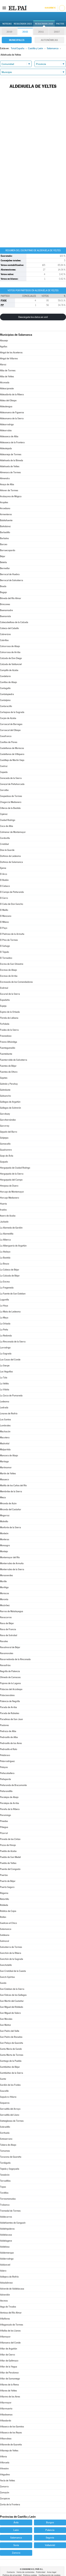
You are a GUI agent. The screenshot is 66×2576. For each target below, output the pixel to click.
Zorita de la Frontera (10, 2504)
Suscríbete (50, 8)
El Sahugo (5, 946)
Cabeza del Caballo (9, 628)
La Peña (4, 1329)
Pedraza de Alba (8, 1731)
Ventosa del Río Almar (11, 2312)
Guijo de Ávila (6, 1155)
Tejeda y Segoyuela (9, 2169)
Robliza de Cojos (8, 1911)
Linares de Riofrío (8, 1413)
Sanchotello (6, 1965)
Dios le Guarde (7, 850)
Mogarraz (5, 1515)
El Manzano (5, 916)
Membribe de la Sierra (11, 1491)
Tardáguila (5, 2163)
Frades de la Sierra (9, 1030)
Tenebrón (5, 2174)
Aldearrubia (6, 430)
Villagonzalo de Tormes (11, 2324)
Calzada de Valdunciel (11, 664)
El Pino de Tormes (9, 940)
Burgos (50, 2522)
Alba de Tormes (7, 370)
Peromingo (5, 1815)
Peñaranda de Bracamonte (13, 1785)
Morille (3, 1581)
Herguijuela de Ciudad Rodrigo (15, 1167)
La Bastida (5, 1257)
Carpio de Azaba (8, 718)
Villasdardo (5, 2420)
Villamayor (5, 2336)
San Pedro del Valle (9, 2031)
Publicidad (40, 2572)
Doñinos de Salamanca (11, 862)
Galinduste (5, 1090)
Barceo (3, 544)
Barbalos (4, 538)
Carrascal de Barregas (11, 724)
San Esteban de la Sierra (12, 1989)
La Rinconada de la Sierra (13, 1341)
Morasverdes (6, 1575)
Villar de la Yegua (8, 2366)
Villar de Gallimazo (9, 2360)
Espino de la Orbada (10, 1012)
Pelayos (4, 1767)
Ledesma (4, 1401)
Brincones (5, 604)
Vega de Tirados (8, 2306)
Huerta (3, 1203)
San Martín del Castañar (12, 2001)
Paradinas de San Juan (11, 1719)
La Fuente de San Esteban (13, 1293)
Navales (4, 1641)
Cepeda (4, 772)
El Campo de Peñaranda (12, 892)
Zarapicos (5, 2498)
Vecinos (4, 2300)
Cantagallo (5, 688)
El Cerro (4, 898)
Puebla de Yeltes (8, 1863)
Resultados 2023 (23, 24)
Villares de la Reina (9, 2384)
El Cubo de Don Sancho (11, 904)
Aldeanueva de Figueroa (12, 412)
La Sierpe (5, 1365)
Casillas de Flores (8, 742)
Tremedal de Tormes (10, 2210)
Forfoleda (4, 1024)
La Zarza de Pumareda (11, 1395)
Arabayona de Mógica (10, 496)
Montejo (4, 1551)
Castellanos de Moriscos (12, 748)
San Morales (6, 2019)
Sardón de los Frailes (10, 2085)
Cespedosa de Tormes (11, 796)
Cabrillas (4, 640)
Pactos (60, 24)
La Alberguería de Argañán (13, 1245)
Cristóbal (4, 844)
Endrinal (4, 988)
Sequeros (5, 2103)
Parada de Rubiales (9, 1713)
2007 (57, 31)
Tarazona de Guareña (10, 2157)
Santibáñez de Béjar (10, 2067)
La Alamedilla (6, 1233)
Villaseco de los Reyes (11, 2432)
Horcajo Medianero (9, 1197)
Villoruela (4, 2462)
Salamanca (5, 1929)
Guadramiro (6, 1149)
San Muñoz (5, 2025)
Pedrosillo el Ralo (8, 1749)
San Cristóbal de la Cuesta (13, 1971)
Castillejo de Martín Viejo (12, 760)
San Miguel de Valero (10, 2013)
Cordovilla (5, 838)
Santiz (3, 2079)
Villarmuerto (6, 2408)
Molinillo (4, 1521)
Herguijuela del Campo (11, 1179)
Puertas (4, 1875)
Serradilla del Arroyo (10, 2109)
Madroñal (4, 1443)
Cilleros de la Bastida (10, 808)
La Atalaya (5, 1251)
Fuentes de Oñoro (8, 1072)
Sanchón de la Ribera (10, 1953)
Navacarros (6, 1617)
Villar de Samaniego (10, 2378)
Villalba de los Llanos (10, 2330)
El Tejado (4, 952)
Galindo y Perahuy (9, 1084)
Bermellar (5, 568)
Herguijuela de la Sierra (11, 1173)
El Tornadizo (6, 958)
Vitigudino (5, 2474)
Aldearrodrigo (7, 424)
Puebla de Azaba (8, 1851)
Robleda (4, 1905)
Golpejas (4, 1137)
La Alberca (5, 1239)
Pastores (4, 1725)
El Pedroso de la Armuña (12, 934)
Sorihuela (5, 2133)
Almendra (5, 478)
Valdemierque (7, 2252)
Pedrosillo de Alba (9, 1737)
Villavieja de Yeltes (9, 2450)
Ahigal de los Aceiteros (11, 352)
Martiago (4, 1461)
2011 (41, 31)
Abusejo (4, 340)
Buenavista (5, 616)
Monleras (4, 1539)
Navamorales (6, 1653)
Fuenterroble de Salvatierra (13, 1060)
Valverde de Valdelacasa (12, 2288)
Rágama (4, 1893)
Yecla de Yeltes (7, 2480)
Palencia (49, 2530)
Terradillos (5, 2180)
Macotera (5, 1437)
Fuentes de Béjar (8, 1066)
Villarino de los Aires (10, 2396)
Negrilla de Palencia (10, 1671)
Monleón (4, 1533)
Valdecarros (6, 2216)
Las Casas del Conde (10, 1359)
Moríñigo (4, 1587)
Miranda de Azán (8, 1503)
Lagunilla (4, 1299)
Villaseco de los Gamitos (12, 2426)
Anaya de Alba (7, 484)
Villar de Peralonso (9, 2372)
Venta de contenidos (25, 2572)
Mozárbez (5, 1605)
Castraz (4, 766)
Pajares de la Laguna (10, 1683)
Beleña (3, 562)
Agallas (3, 346)
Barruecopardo (7, 550)
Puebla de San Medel (10, 1857)
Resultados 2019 (44, 24)
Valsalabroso (6, 2282)
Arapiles (4, 502)
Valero (3, 2270)
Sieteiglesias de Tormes (12, 2121)
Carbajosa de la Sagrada (12, 712)
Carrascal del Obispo (10, 730)
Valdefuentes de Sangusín (13, 2222)
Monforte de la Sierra (10, 1527)
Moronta (4, 1599)
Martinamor (6, 1467)
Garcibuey (5, 1113)
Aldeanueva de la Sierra (12, 418)
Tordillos (4, 2192)
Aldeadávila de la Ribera (12, 394)
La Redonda (6, 1335)
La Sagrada (5, 1353)
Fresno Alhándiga (8, 1042)
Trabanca (5, 2204)
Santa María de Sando (11, 2049)
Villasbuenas (6, 2414)
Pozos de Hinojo (8, 1845)
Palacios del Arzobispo (11, 1689)
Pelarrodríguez (7, 1761)
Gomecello (5, 1143)
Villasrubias (5, 2438)
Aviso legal (51, 2572)
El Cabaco (5, 886)
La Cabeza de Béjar (9, 1269)
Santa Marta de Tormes (11, 2055)
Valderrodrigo (7, 2258)
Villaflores (5, 2318)
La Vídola (4, 1389)
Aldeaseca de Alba (9, 436)
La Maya (4, 1317)
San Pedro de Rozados (11, 2037)
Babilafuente (6, 520)
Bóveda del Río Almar (10, 598)
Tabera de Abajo (8, 2145)
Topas (3, 2186)
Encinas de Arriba (8, 976)
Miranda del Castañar (10, 1509)
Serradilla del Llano (9, 2115)
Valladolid (50, 2545)
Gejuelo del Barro (8, 1131)
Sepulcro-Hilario (8, 2097)
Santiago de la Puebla (10, 2061)
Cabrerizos (5, 634)
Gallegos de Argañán (10, 1101)
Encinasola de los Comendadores (16, 982)
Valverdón (5, 2294)
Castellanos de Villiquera (12, 754)
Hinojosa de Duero (9, 1185)
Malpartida (5, 1449)
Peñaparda (5, 1779)
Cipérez (4, 814)
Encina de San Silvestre (11, 964)
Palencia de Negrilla (10, 1701)
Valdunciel (5, 2264)
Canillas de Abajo (8, 682)
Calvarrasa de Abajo (10, 646)
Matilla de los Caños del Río (13, 1485)
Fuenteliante (6, 1054)
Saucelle (4, 2091)
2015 (25, 31)
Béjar (2, 556)
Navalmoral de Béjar (10, 1647)
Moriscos (4, 1593)
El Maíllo (4, 910)
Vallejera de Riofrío (9, 2276)
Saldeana (4, 1935)
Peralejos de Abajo (9, 1797)
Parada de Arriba (8, 1707)
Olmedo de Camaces (10, 1677)
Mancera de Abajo (9, 1455)
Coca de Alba (6, 826)
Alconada (4, 382)
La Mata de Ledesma (10, 1311)
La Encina (5, 1281)
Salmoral (4, 1941)
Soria (16, 2545)
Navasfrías (5, 1665)
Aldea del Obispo (8, 400)
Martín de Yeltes (8, 1473)
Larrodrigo (5, 1347)
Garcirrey (4, 1125)
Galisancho (5, 1096)
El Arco (3, 874)
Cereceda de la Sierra (11, 778)
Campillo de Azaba (9, 670)
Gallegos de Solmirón (10, 1107)
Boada (3, 586)
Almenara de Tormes (10, 472)
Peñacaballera (7, 1773)
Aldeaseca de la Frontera (12, 442)
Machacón (5, 1431)
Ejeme (3, 868)
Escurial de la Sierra (10, 994)
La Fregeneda (7, 1287)
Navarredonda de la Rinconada (15, 1659)
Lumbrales (5, 1425)
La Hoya (4, 1305)
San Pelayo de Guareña (11, 2043)
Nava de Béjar (7, 1623)
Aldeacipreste (7, 388)
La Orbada (5, 1323)
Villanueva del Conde (10, 2342)
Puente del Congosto (10, 1869)
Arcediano (5, 508)
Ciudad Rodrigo (7, 820)
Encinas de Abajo (8, 970)
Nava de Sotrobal (8, 1635)
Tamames (5, 2151)
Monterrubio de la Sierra (12, 1569)
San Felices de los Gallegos (13, 1995)
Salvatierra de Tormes (11, 1947)
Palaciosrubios (7, 1695)
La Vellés (4, 1383)
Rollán (3, 1917)
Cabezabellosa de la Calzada (14, 622)
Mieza (3, 1497)
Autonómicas (49, 40)
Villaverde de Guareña (11, 2444)
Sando (3, 1983)
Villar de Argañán (8, 2348)
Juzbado (4, 1221)
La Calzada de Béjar (10, 1275)
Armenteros (6, 514)
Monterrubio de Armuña (12, 1563)
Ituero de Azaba (7, 1215)
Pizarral (4, 1833)
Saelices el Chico (8, 1923)
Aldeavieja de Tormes (10, 454)
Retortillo (4, 1899)
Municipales (16, 40)
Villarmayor (5, 2402)
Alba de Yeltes (7, 376)
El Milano (4, 922)
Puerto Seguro (7, 1887)
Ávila (16, 2522)
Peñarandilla (6, 1791)
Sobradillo (5, 2127)
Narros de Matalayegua (11, 1611)
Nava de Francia (8, 1629)
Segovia (50, 2537)
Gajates (3, 1078)
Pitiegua (4, 1827)
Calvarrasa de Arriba (10, 652)
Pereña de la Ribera (10, 1809)
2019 (9, 31)
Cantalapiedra (7, 694)
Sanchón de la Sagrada (11, 1959)
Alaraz (3, 364)
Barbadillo (5, 532)
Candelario (5, 676)
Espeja (3, 1006)
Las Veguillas (6, 1371)
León (16, 2530)
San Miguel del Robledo (11, 2007)
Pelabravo (5, 1755)
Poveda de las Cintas (10, 1839)
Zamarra (4, 2486)
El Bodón (4, 880)
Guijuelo (4, 1161)
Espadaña (5, 1000)
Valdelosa (5, 2246)
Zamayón (4, 2492)
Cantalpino (5, 700)
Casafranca (5, 736)
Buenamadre (6, 610)
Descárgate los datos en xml (33, 317)
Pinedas (4, 1821)
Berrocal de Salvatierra (11, 580)
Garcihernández (8, 1119)
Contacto (11, 2572)
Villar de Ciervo (7, 2354)
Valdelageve (6, 2240)
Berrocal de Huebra (10, 574)
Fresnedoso (5, 1036)
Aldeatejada (6, 448)
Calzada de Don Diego (11, 658)
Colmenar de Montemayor (13, 832)
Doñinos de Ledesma (10, 856)
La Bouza (4, 1263)
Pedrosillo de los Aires (11, 1743)
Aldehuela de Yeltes (9, 466)
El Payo (3, 928)
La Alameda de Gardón (11, 1227)
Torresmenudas (8, 2198)
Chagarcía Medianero (10, 802)
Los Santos (5, 1419)
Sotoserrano (6, 2139)
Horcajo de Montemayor (12, 1191)
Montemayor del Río (10, 1557)
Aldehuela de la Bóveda (11, 460)
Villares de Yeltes (8, 2390)
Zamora (16, 2552)
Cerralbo (4, 790)
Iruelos (3, 1209)
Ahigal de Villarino (9, 358)
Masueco (4, 1479)
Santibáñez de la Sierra (11, 2073)
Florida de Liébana (9, 1018)
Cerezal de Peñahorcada (12, 784)
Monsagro (5, 1545)
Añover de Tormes (9, 490)
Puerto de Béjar (7, 1881)
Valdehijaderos (7, 2228)
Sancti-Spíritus (7, 1977)
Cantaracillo (6, 706)
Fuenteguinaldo (7, 1048)
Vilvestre (4, 2468)
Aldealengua (6, 406)
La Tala (3, 1377)
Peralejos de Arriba (9, 1803)
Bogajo (3, 592)
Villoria (3, 2456)
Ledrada (4, 1407)
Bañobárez (5, 526)
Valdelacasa (6, 2234)
